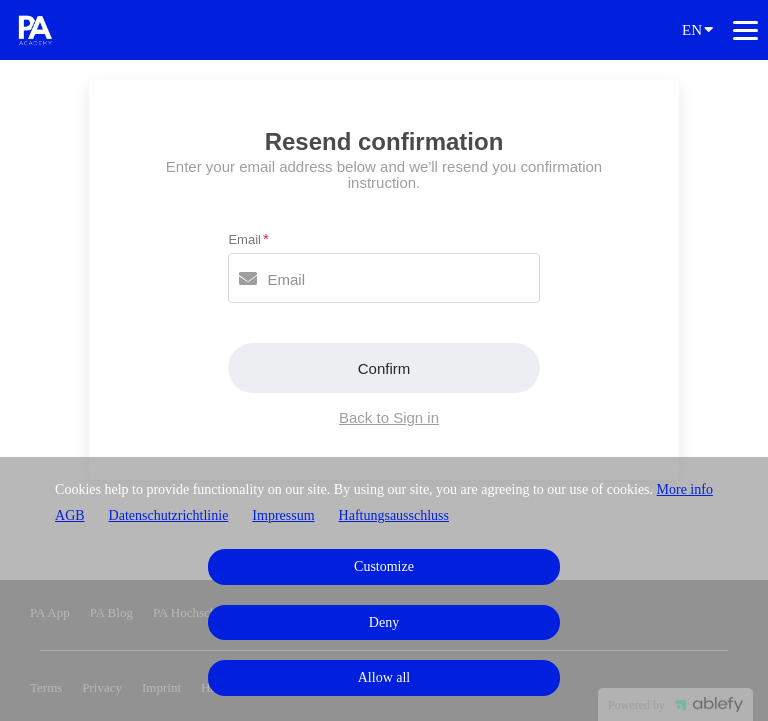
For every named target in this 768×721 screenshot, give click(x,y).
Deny (384, 622)
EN (697, 28)
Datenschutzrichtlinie (169, 515)
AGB (70, 515)
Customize (384, 566)
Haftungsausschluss (394, 515)
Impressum (283, 515)
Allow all (384, 677)
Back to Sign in (389, 417)
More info (685, 489)
